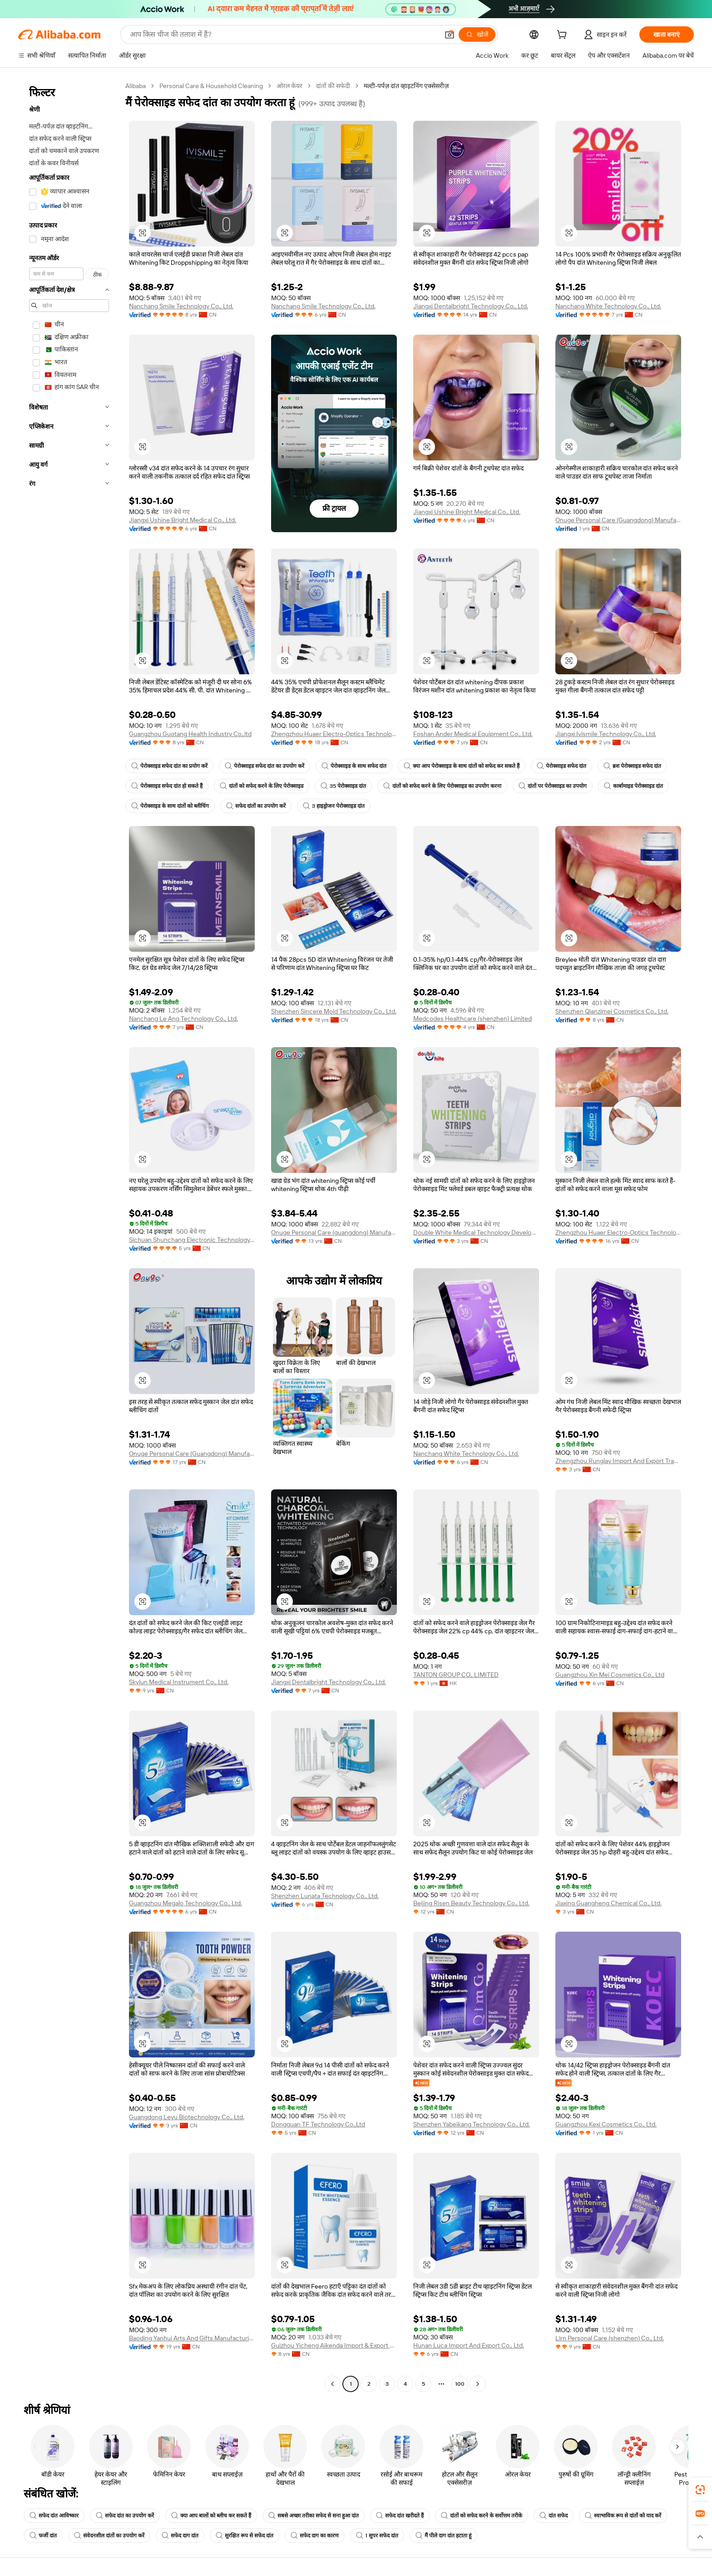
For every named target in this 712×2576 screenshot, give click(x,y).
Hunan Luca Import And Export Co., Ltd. (468, 2345)
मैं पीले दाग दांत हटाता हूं (443, 2535)
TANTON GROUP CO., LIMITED (456, 1674)
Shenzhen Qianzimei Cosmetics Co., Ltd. (611, 1011)
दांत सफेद (553, 2515)
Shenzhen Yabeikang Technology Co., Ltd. (471, 2124)
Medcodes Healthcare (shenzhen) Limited (472, 1018)
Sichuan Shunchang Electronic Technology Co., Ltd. (192, 1239)
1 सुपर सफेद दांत (377, 2535)
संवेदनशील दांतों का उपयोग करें (109, 2535)
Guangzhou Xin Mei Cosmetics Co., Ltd (609, 1674)
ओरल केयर (289, 85)
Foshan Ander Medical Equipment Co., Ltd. (473, 733)
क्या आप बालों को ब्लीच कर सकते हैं (211, 2515)
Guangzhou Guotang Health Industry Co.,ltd (190, 733)
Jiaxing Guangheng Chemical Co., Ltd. (608, 1903)
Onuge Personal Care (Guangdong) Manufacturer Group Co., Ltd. (618, 520)
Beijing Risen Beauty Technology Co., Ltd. (471, 1903)
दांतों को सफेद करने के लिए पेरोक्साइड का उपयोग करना (442, 786)
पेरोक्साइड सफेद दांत (561, 766)
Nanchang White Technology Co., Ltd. (608, 306)
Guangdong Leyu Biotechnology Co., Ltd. (186, 2117)
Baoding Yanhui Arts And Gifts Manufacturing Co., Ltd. (192, 2338)
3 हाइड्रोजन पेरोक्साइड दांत (334, 806)
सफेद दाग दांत (180, 2535)
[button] (449, 34)
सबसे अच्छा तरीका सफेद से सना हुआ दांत (313, 2515)
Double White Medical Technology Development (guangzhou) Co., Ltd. (476, 1232)
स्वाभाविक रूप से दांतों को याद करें (623, 2515)
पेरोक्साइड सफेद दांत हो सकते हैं (167, 786)
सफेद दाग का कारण (315, 2535)
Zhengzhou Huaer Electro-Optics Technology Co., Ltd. (334, 733)
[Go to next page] (478, 2384)
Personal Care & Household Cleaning (211, 85)
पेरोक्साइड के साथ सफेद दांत (353, 766)
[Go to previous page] (332, 2384)
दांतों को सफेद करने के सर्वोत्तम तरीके (481, 2515)
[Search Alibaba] (283, 35)
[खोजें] (477, 34)
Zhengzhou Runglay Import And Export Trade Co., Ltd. (618, 1460)
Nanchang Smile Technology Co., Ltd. (181, 306)
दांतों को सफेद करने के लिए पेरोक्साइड (261, 786)
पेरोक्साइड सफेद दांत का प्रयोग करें (169, 766)
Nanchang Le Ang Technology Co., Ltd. (183, 1018)
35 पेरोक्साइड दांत (343, 786)
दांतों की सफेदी (333, 85)
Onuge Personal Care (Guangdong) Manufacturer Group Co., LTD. (192, 1453)
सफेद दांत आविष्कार (54, 2515)
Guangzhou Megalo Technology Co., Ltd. (185, 1903)
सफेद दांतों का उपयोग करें (256, 806)
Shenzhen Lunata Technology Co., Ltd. (325, 1895)
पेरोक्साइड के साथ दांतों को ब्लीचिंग (170, 806)
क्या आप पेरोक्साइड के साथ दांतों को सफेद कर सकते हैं (461, 766)
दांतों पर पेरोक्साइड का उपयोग (553, 786)
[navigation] (69, 1236)
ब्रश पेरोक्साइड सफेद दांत (632, 766)
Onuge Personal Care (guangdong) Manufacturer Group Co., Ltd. (334, 1232)
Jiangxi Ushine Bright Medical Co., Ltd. (182, 520)
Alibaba (135, 85)
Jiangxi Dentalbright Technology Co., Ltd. (470, 306)
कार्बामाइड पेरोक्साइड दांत (633, 786)
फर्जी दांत (43, 2535)
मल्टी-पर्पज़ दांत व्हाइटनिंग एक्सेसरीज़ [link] (406, 85)
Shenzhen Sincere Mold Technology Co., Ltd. (333, 1011)
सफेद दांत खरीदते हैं (400, 2515)
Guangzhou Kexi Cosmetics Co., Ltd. (606, 2124)
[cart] (563, 36)
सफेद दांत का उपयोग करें (125, 2515)
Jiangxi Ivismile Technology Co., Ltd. (605, 733)
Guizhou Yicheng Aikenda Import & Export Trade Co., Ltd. (334, 2345)
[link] (700, 2490)
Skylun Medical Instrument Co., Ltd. (178, 1682)
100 (460, 2384)
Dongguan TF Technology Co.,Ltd (318, 2124)
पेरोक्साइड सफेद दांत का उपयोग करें (264, 766)
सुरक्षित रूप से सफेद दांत (244, 2535)
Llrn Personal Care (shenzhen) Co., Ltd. (609, 2338)
